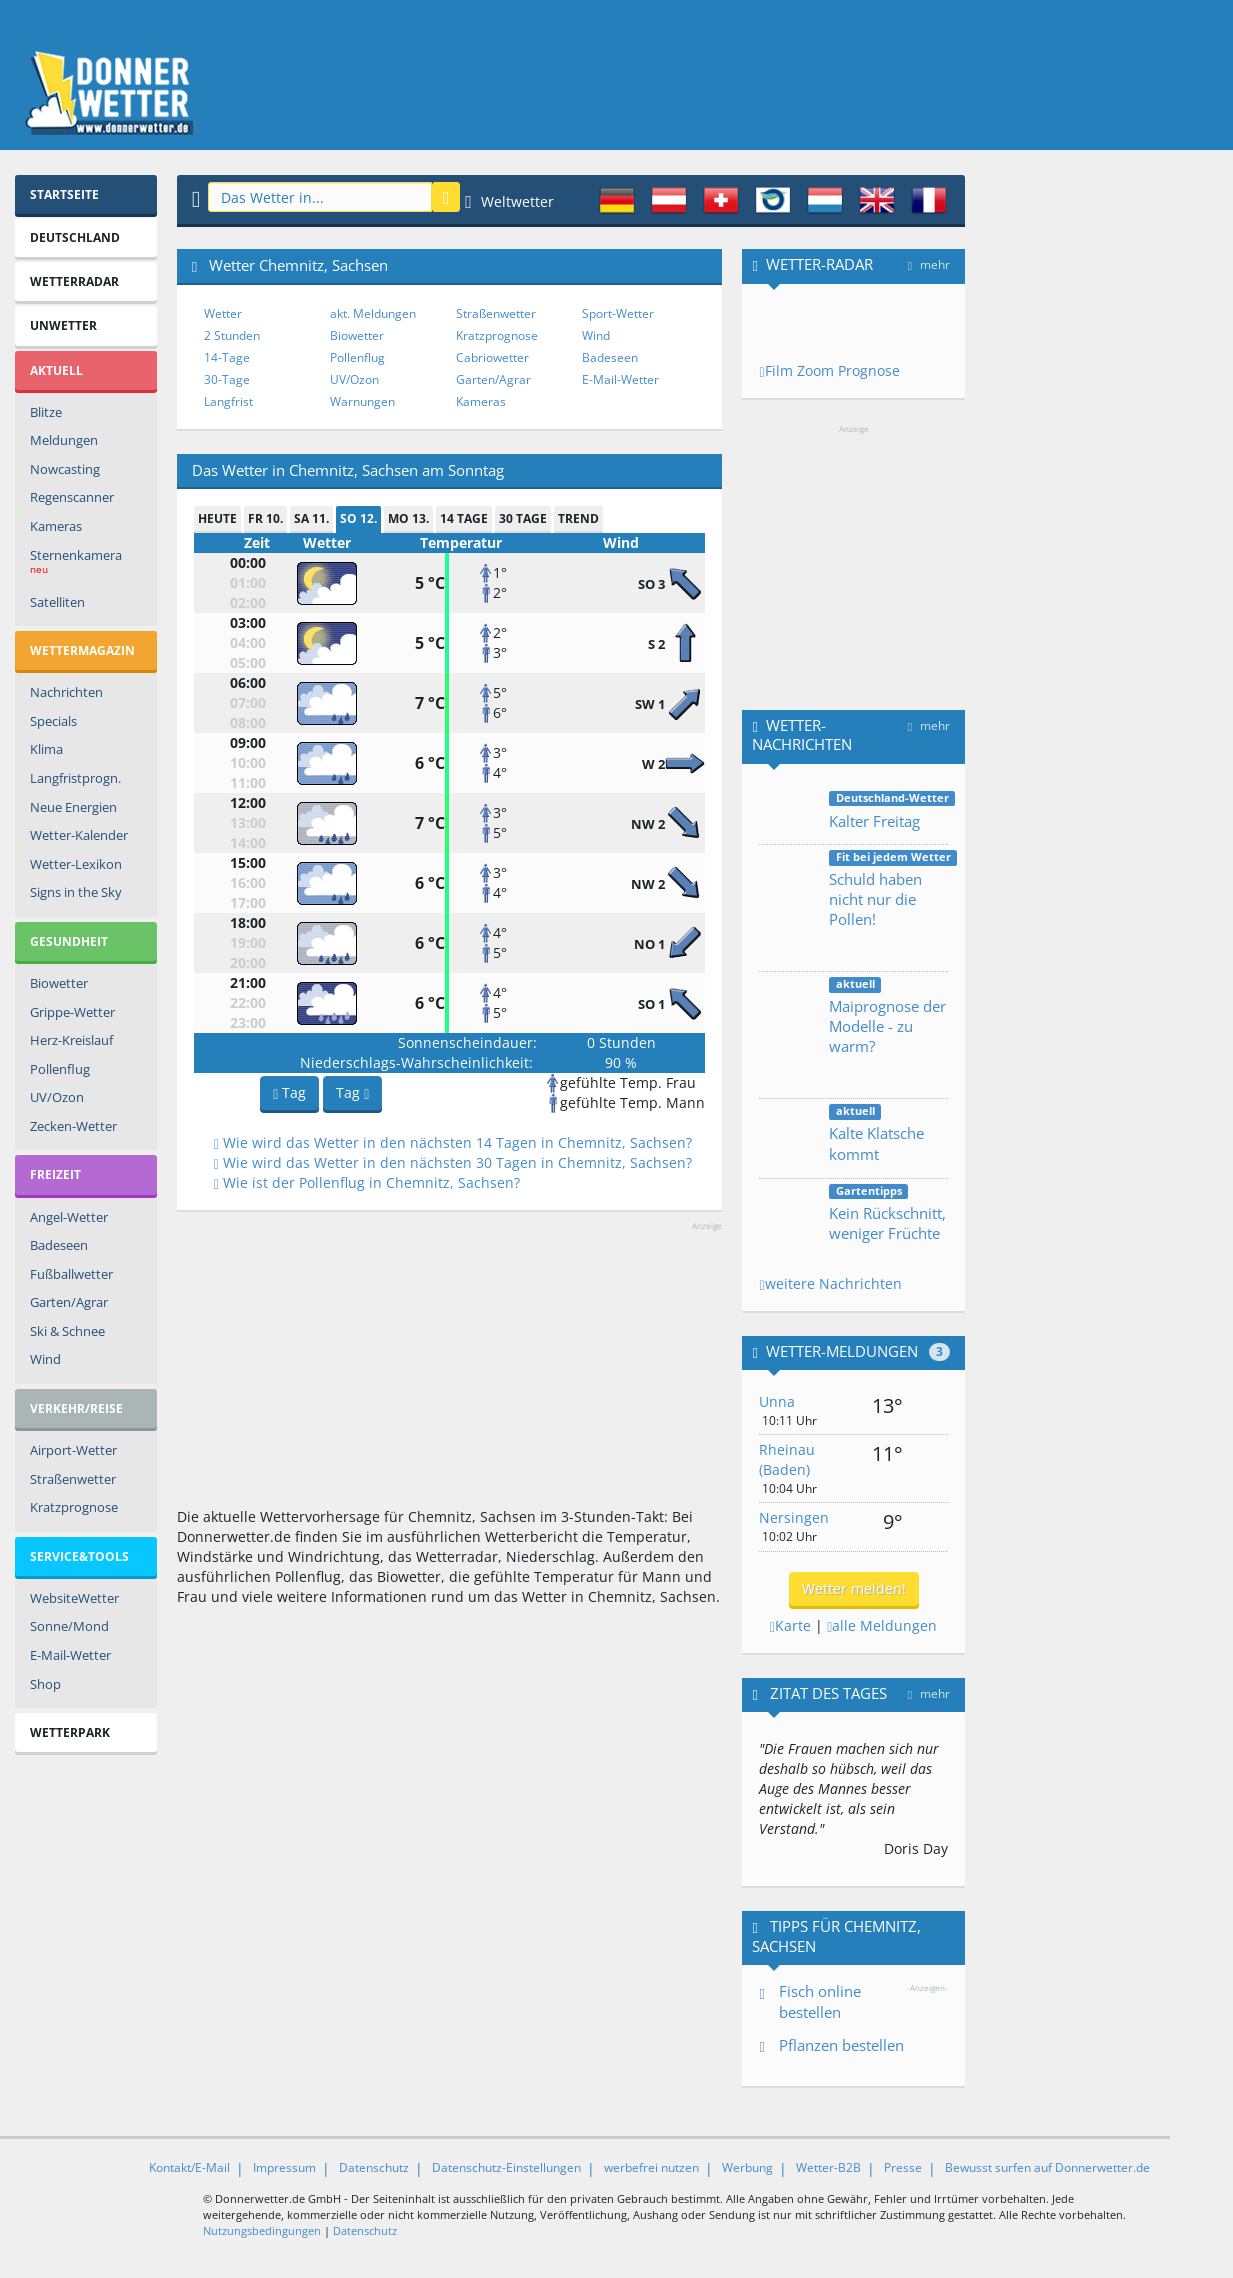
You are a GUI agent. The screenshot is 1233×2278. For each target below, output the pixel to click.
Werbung (747, 2167)
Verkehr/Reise (76, 1408)
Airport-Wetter (73, 1450)
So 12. (358, 518)
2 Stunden (232, 335)
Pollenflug (60, 1069)
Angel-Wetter (69, 1217)
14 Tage (464, 518)
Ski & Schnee (67, 1331)
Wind (45, 1359)
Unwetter (63, 325)
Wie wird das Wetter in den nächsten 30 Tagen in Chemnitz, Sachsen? (453, 1162)
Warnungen (362, 401)
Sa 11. (311, 518)
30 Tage (523, 518)
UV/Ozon (57, 1097)
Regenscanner (72, 497)
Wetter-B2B (828, 2167)
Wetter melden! (854, 1588)
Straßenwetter (73, 1479)
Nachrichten (66, 692)
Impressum (284, 2167)
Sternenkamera (76, 564)
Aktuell (56, 370)
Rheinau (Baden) (787, 1459)
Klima (46, 749)
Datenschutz (374, 2167)
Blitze (46, 412)
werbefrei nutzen (651, 2167)
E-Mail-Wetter (70, 1655)
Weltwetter (509, 201)
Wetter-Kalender (79, 835)
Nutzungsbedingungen (262, 2230)
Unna (777, 1401)
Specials (53, 721)
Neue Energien (73, 807)
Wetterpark (70, 1732)
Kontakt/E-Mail (189, 2167)
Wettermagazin (82, 650)
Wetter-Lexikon (76, 864)
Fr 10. (265, 518)
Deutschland (75, 237)
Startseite (64, 194)
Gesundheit (69, 941)
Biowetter (59, 983)
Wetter (223, 313)
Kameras (56, 526)
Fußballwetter (71, 1274)
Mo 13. (408, 518)
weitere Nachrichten (830, 1283)
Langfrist (228, 401)
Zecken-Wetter (73, 1126)
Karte (790, 1625)
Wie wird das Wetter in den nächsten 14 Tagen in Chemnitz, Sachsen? (453, 1142)
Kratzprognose (74, 1507)
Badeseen (59, 1245)
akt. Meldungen (373, 313)
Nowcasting (65, 469)
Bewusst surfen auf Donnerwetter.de (1047, 2167)
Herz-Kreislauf (71, 1040)
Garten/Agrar (69, 1302)
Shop (45, 1684)
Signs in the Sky (76, 892)
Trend (578, 518)
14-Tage (227, 357)
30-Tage (227, 379)
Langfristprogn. (75, 778)
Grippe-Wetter (72, 1012)
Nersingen (794, 1517)
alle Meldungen (882, 1625)
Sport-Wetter (618, 313)
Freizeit (55, 1174)
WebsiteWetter (74, 1598)
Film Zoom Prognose (829, 370)
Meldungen (64, 440)
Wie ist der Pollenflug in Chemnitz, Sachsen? (367, 1182)
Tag (289, 1092)
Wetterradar (74, 281)
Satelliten (57, 602)
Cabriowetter (492, 357)
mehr (929, 264)
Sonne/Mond (69, 1626)
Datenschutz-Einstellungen (506, 2167)
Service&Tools (79, 1556)
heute (217, 518)
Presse (903, 2167)
